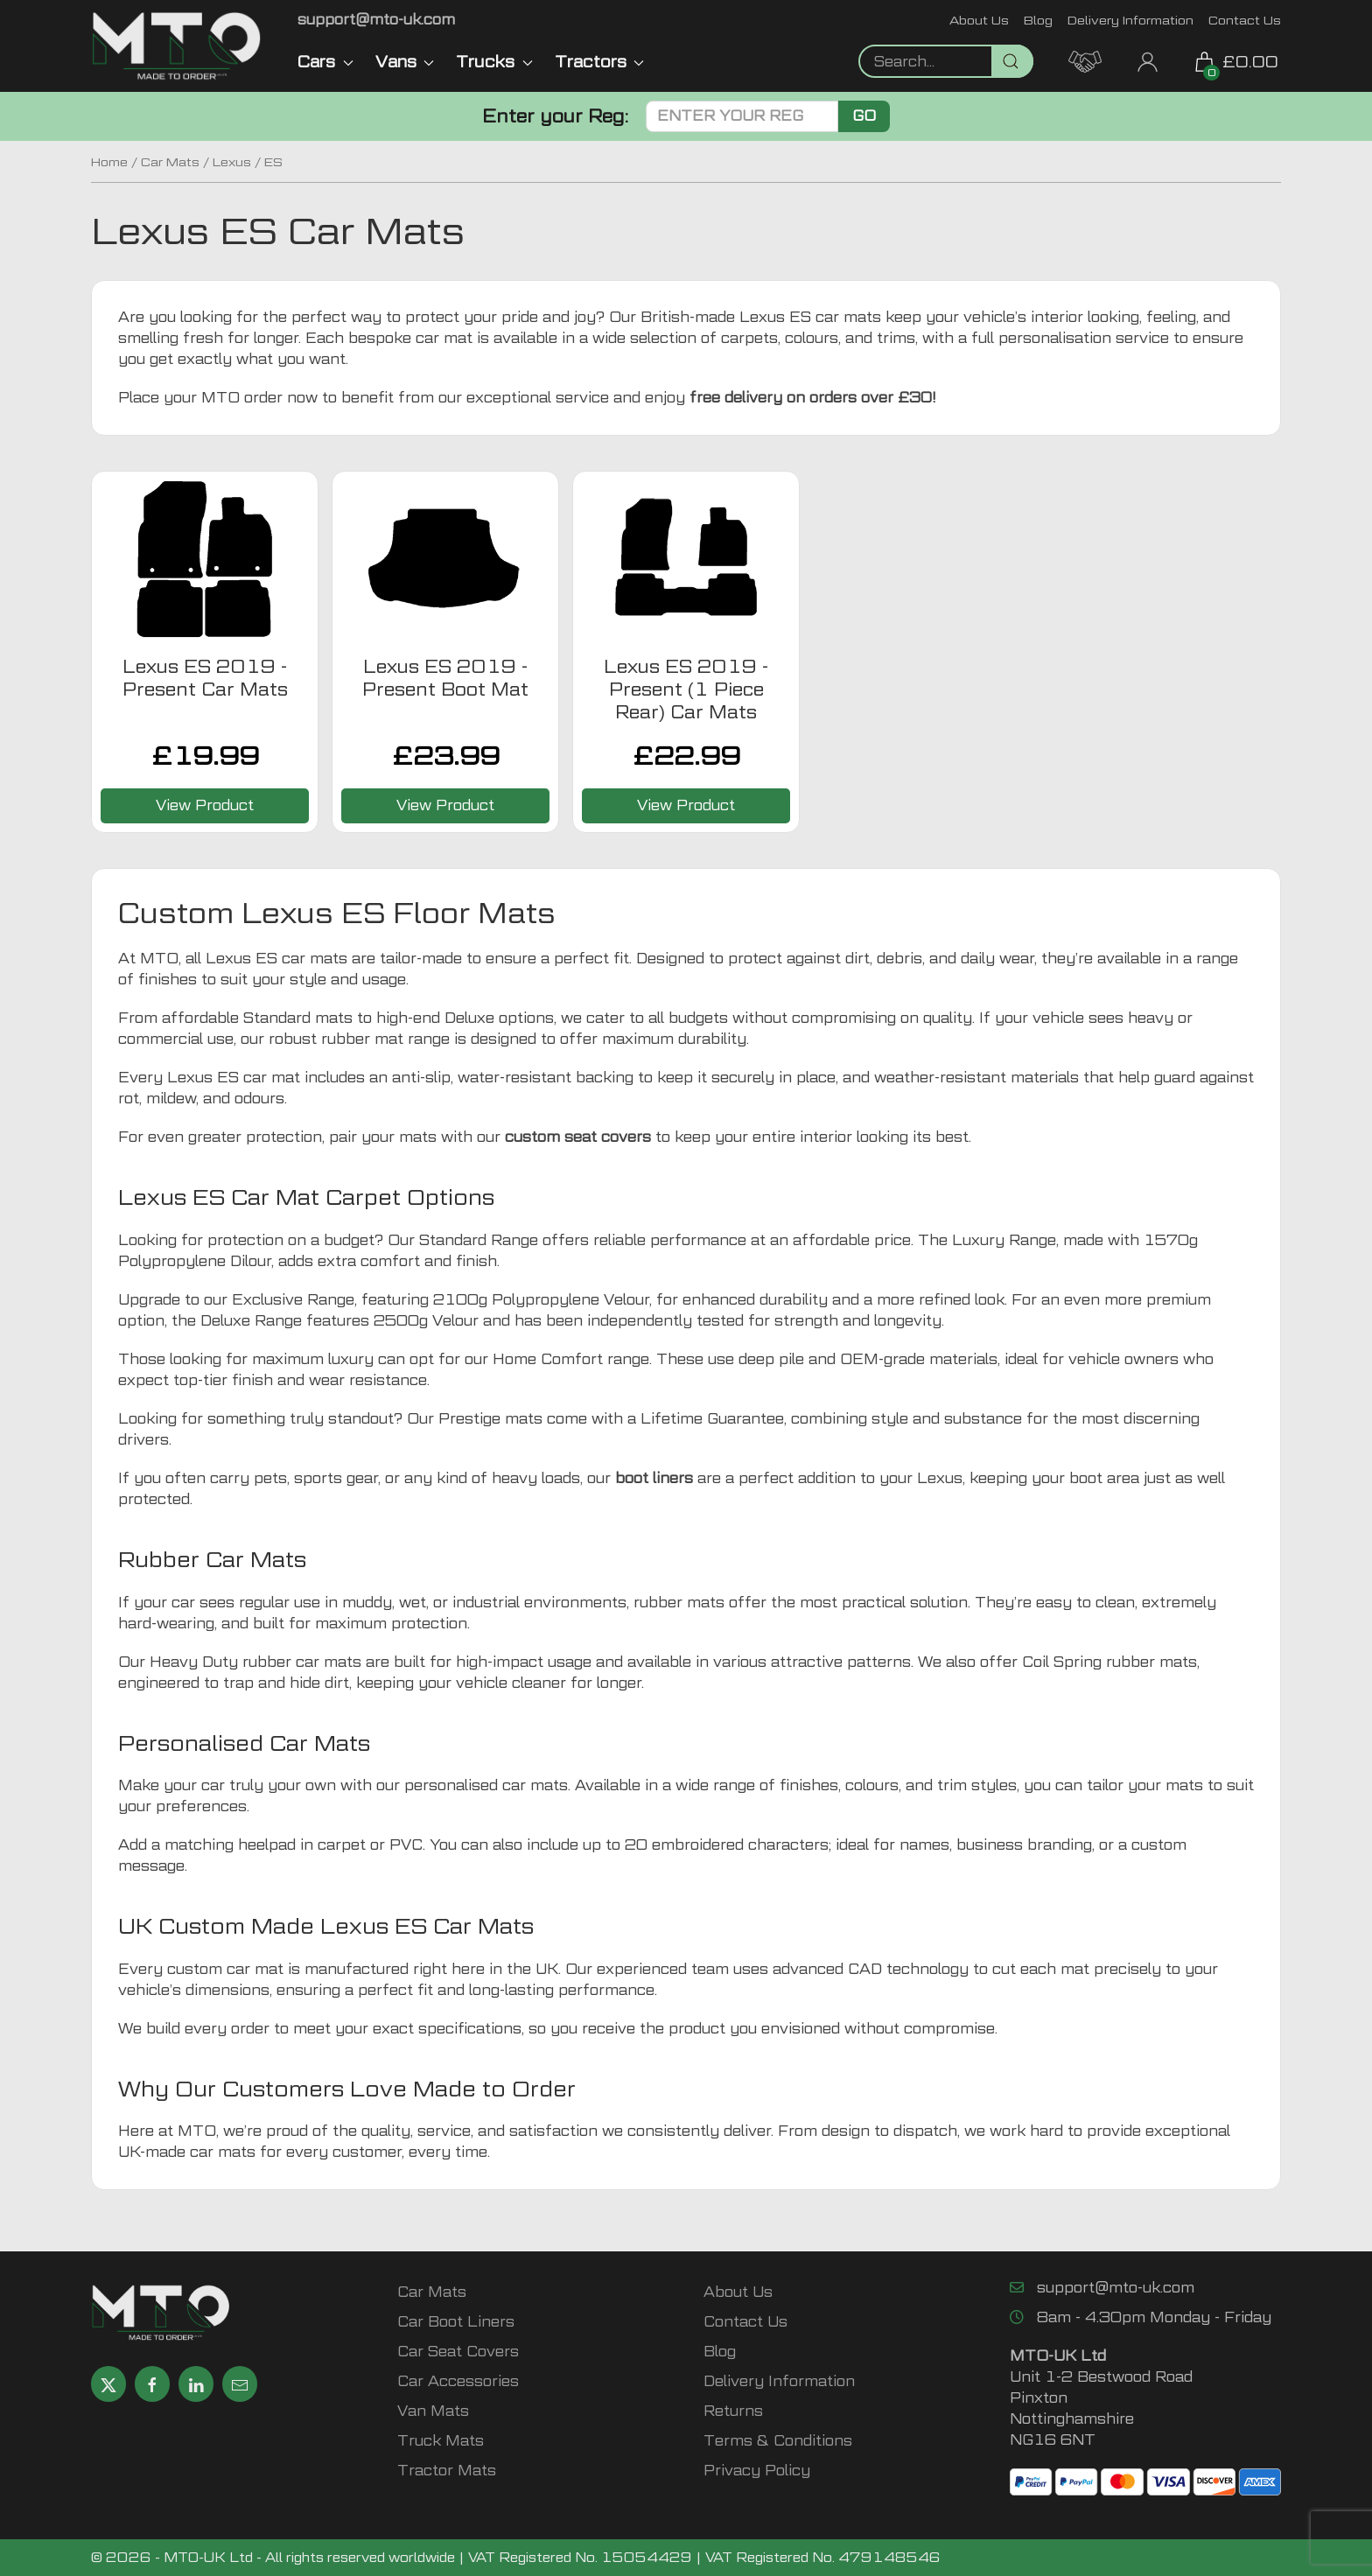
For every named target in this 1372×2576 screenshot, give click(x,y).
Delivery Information (1131, 19)
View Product (205, 805)
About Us (979, 19)
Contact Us (1244, 19)
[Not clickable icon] (945, 61)
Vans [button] (405, 61)
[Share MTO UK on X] (108, 2384)
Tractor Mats (446, 2470)
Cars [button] (326, 61)
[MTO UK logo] (176, 45)
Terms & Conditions (778, 2440)
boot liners (654, 1478)
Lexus (232, 162)
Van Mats (433, 2411)
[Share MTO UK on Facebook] (152, 2384)
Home (109, 162)
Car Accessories (458, 2381)
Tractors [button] (600, 61)
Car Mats (170, 162)
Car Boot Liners (455, 2322)
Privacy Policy (757, 2470)
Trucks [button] (494, 61)
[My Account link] (1147, 60)
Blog (1038, 19)
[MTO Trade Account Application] (1085, 60)
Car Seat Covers (458, 2351)
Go (864, 116)
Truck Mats (440, 2440)
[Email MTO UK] (376, 19)
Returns (733, 2411)
